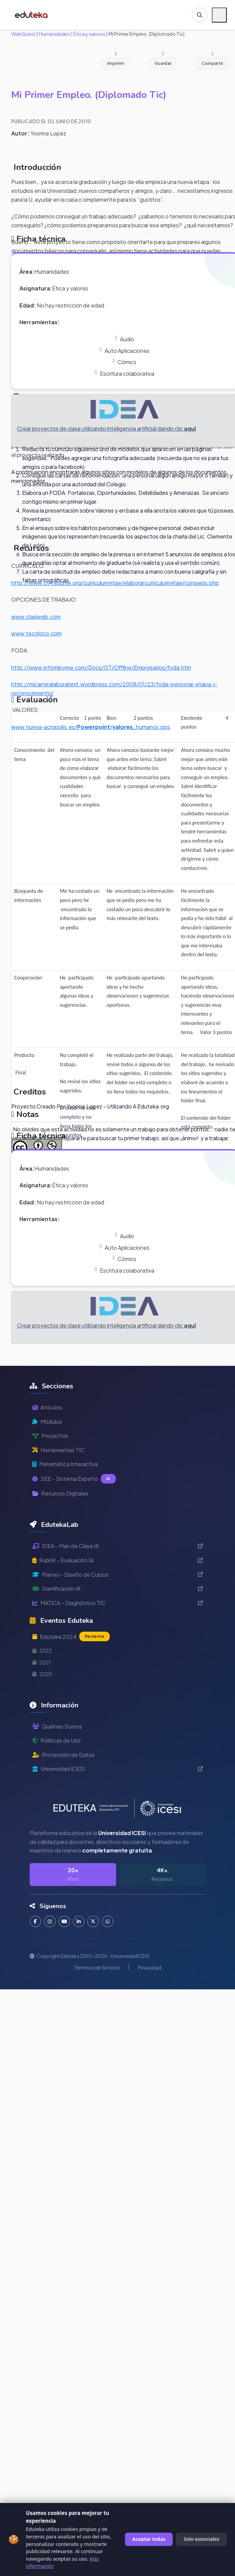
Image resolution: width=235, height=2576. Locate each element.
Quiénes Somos (57, 1726)
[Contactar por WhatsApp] (109, 1922)
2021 (41, 1662)
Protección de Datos (63, 1754)
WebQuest (23, 34)
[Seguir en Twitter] (94, 1922)
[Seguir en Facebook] (36, 1922)
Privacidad (149, 1968)
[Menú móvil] (219, 15)
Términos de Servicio (97, 1968)
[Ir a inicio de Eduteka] (32, 15)
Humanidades (54, 34)
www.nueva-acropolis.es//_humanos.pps (90, 726)
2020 (42, 1674)
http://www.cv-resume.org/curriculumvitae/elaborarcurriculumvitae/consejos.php (115, 582)
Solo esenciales (201, 2539)
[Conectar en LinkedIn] (79, 1922)
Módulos (47, 1421)
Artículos (47, 1407)
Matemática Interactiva (65, 1464)
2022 (42, 1650)
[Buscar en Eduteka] (199, 15)
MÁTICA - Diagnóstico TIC (117, 1602)
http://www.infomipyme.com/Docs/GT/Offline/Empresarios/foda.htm (101, 667)
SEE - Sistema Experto (74, 1479)
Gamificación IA (117, 1588)
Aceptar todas (149, 2539)
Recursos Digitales (60, 1493)
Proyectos (50, 1435)
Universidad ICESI (117, 1768)
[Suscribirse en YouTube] (65, 1922)
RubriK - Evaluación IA (117, 1560)
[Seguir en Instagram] (50, 1922)
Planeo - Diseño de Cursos (117, 1574)
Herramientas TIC (58, 1450)
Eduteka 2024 (71, 1636)
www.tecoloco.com (36, 633)
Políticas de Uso (56, 1740)
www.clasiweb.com (36, 616)
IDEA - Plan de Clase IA (117, 1545)
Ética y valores (89, 34)
